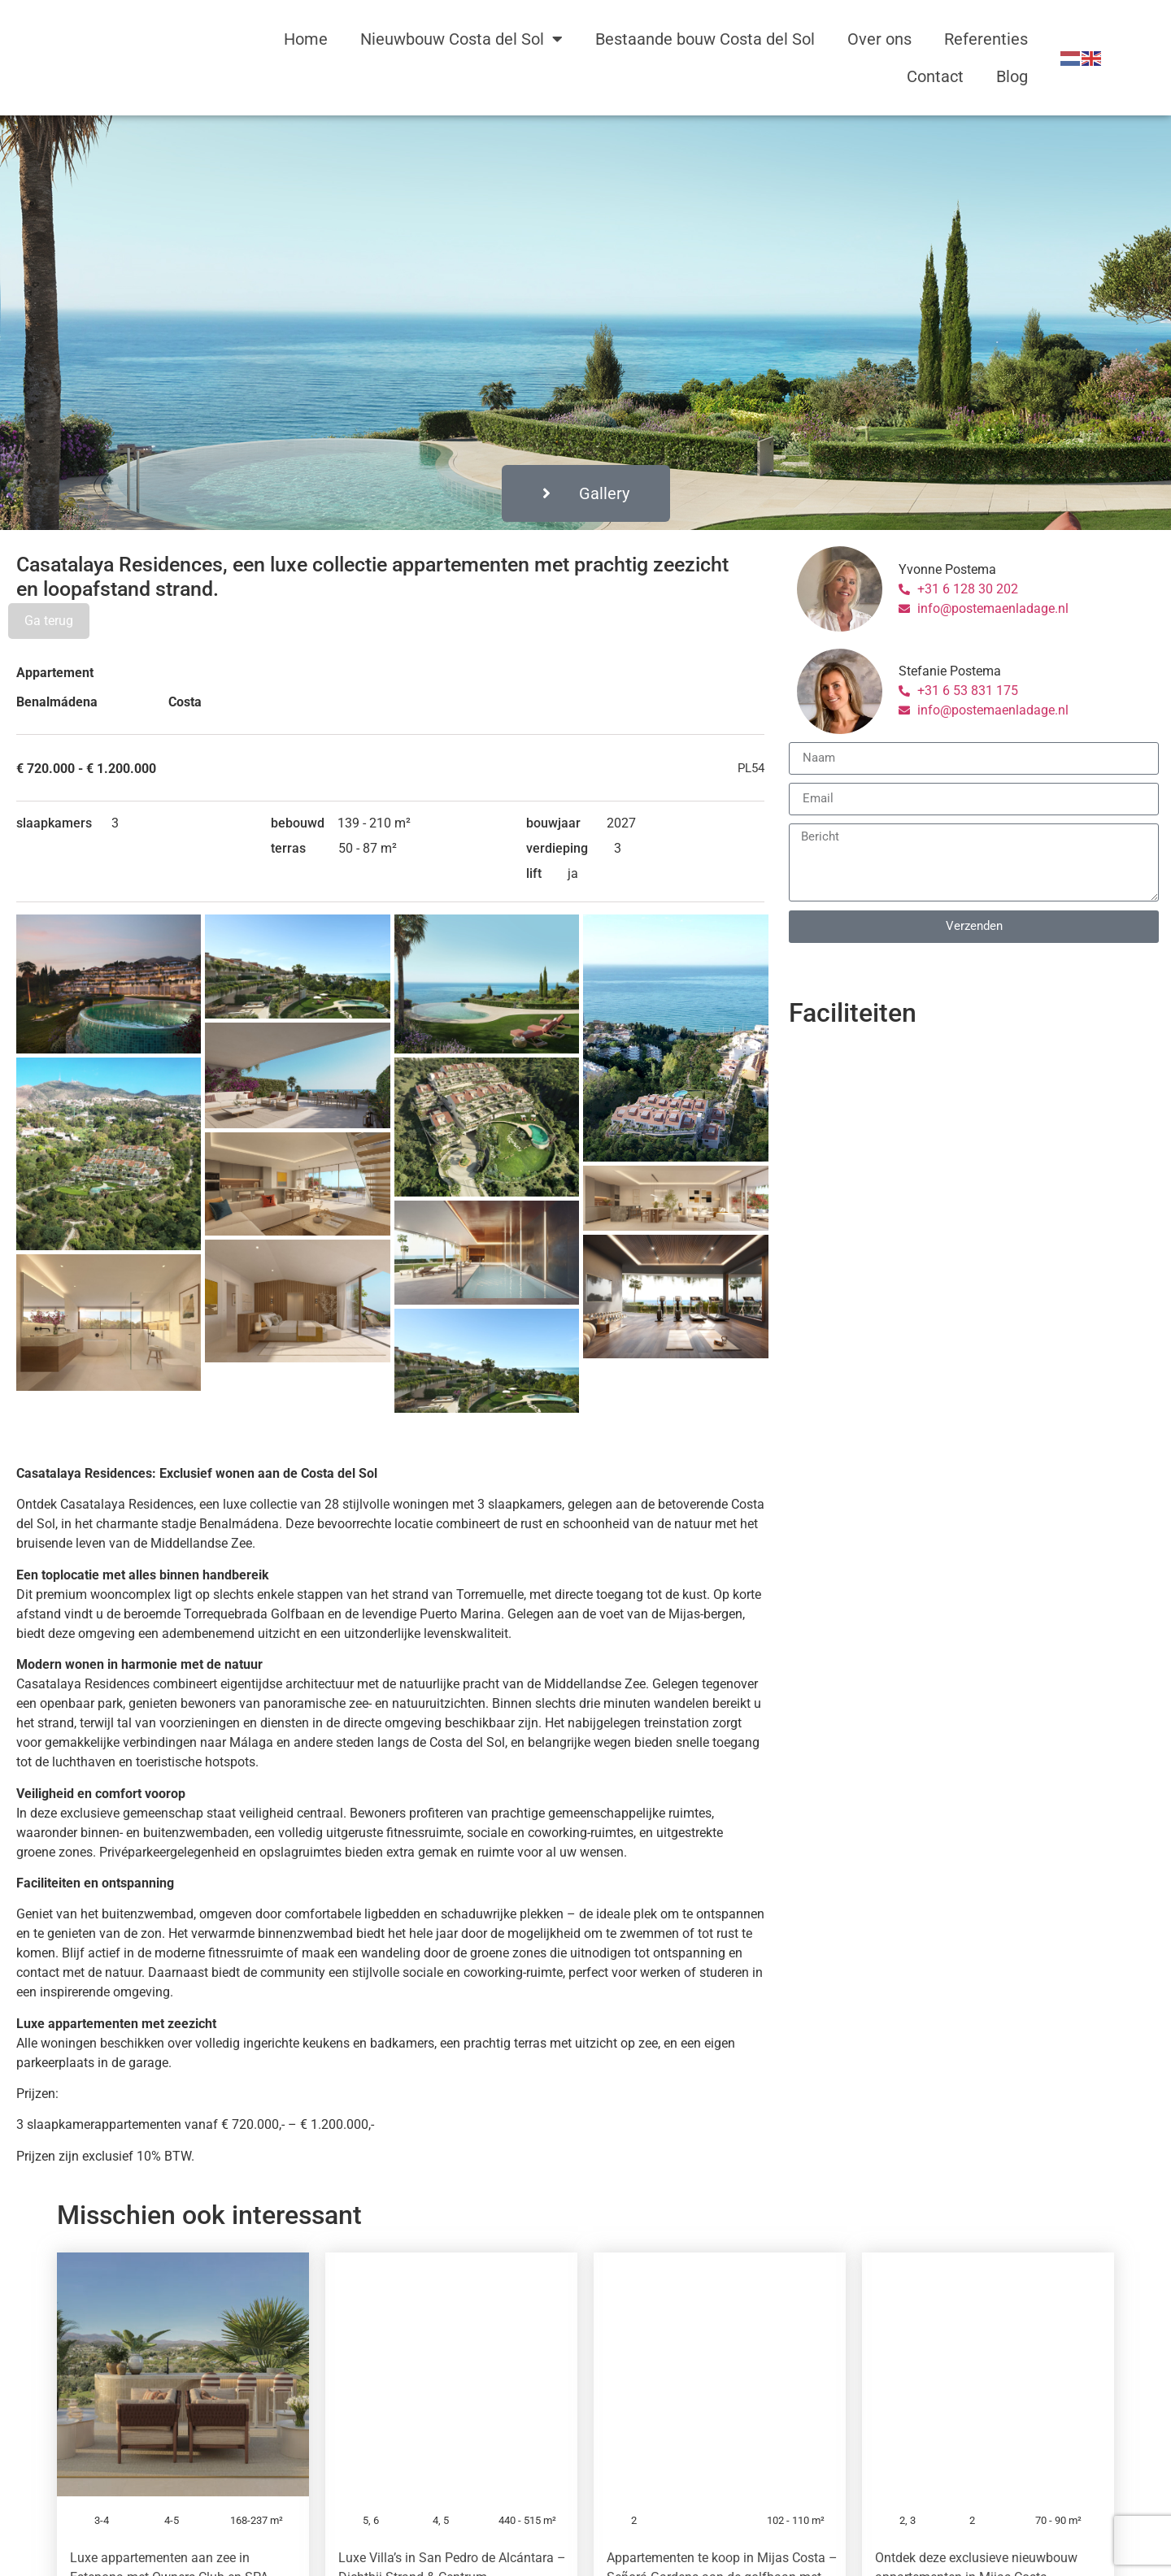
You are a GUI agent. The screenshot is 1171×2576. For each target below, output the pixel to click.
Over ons (879, 39)
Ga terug (48, 620)
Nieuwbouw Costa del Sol (461, 39)
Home (306, 39)
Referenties (986, 39)
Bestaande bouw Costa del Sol (705, 39)
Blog (1012, 76)
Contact (935, 76)
